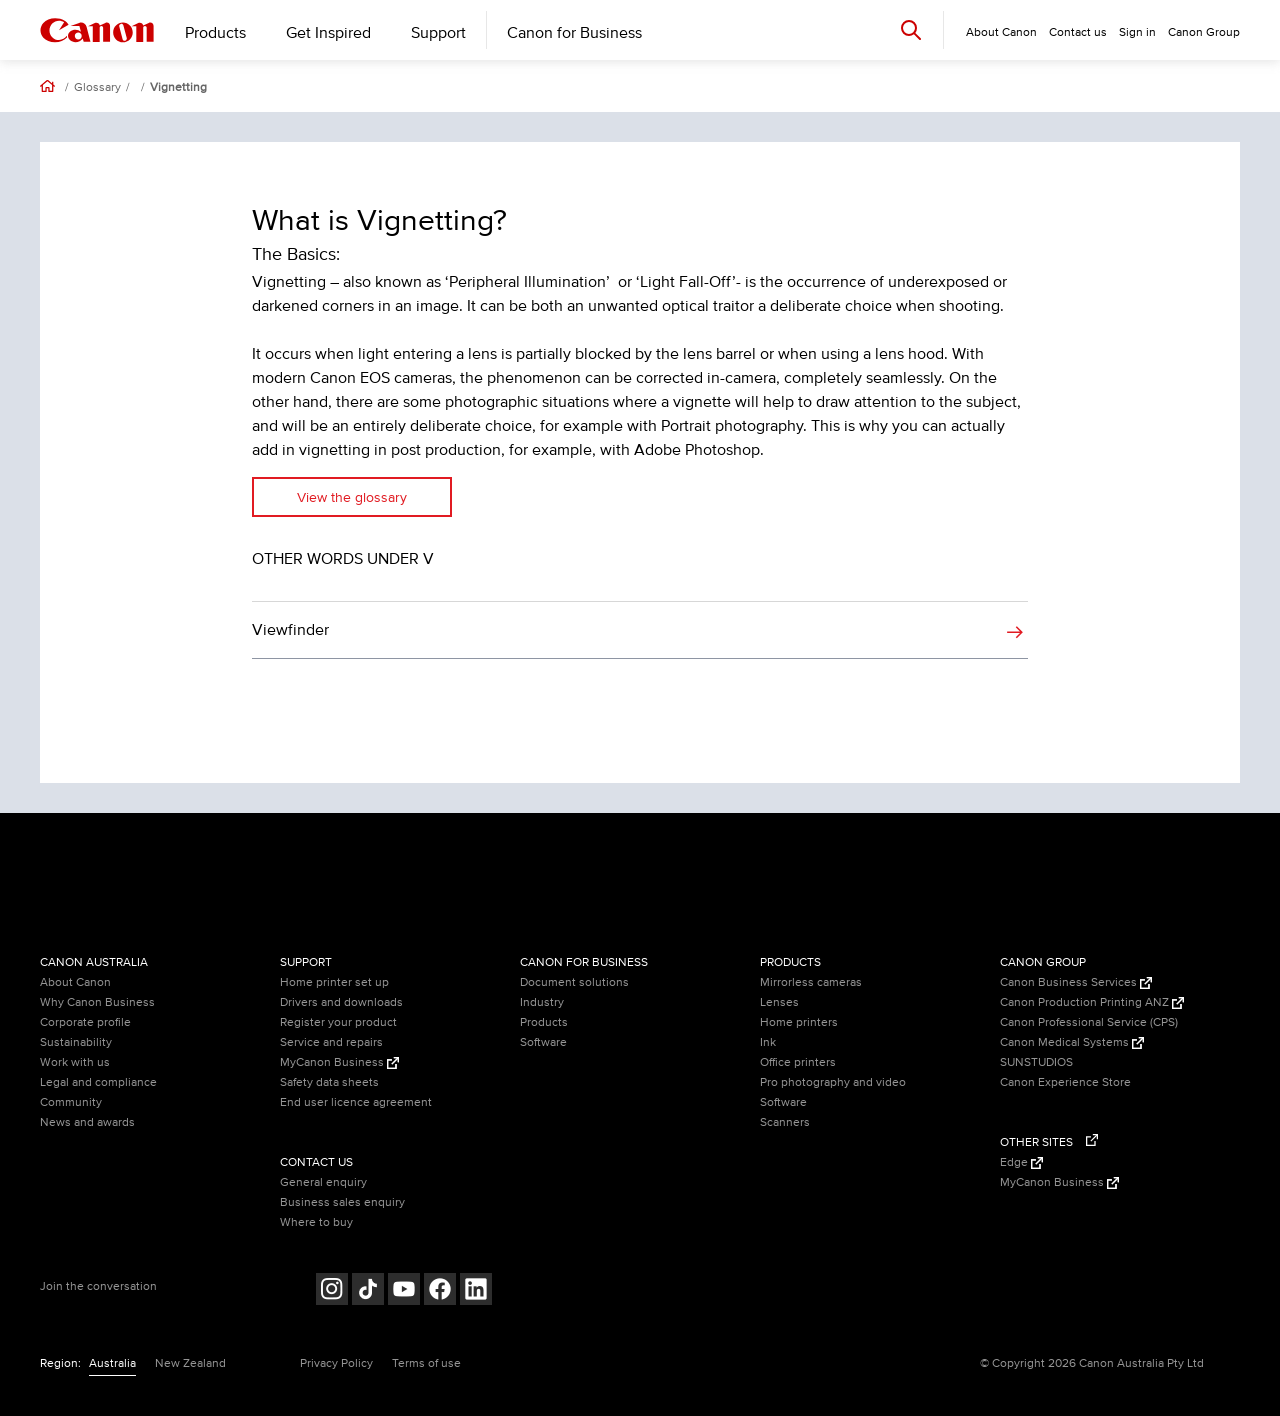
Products (215, 33)
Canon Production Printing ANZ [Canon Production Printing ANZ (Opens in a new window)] (1092, 1002)
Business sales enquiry (342, 1202)
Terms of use (426, 1363)
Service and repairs (331, 1042)
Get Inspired (328, 33)
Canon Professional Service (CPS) (1089, 1022)
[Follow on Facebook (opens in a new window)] (440, 1291)
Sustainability (76, 1042)
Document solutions (574, 982)
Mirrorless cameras (811, 982)
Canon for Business (574, 33)
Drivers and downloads (341, 1002)
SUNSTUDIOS (1036, 1062)
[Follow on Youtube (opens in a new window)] (404, 1291)
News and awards (87, 1122)
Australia (112, 1363)
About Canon (75, 982)
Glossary (97, 88)
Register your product (338, 1022)
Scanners (785, 1122)
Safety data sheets (329, 1082)
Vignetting (178, 88)
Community (71, 1102)
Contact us (1078, 32)
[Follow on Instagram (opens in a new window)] (332, 1291)
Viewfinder (290, 630)
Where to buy (316, 1222)
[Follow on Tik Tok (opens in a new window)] (368, 1291)
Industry (542, 1002)
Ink (768, 1042)
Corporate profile (85, 1022)
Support (438, 33)
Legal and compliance (98, 1082)
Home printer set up (334, 982)
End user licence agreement (356, 1102)
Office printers (798, 1062)
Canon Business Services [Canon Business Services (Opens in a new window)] (1076, 982)
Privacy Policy (336, 1363)
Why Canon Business (97, 1002)
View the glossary (352, 497)
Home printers (799, 1022)
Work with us (75, 1062)
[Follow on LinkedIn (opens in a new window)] (476, 1291)
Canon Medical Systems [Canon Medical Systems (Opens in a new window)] (1072, 1042)
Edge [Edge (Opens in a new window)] (1021, 1162)
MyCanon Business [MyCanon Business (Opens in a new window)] (339, 1062)
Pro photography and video (833, 1082)
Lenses (779, 1002)
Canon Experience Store (1065, 1082)
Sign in (1137, 32)
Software (543, 1042)
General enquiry (323, 1182)
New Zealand (190, 1363)
